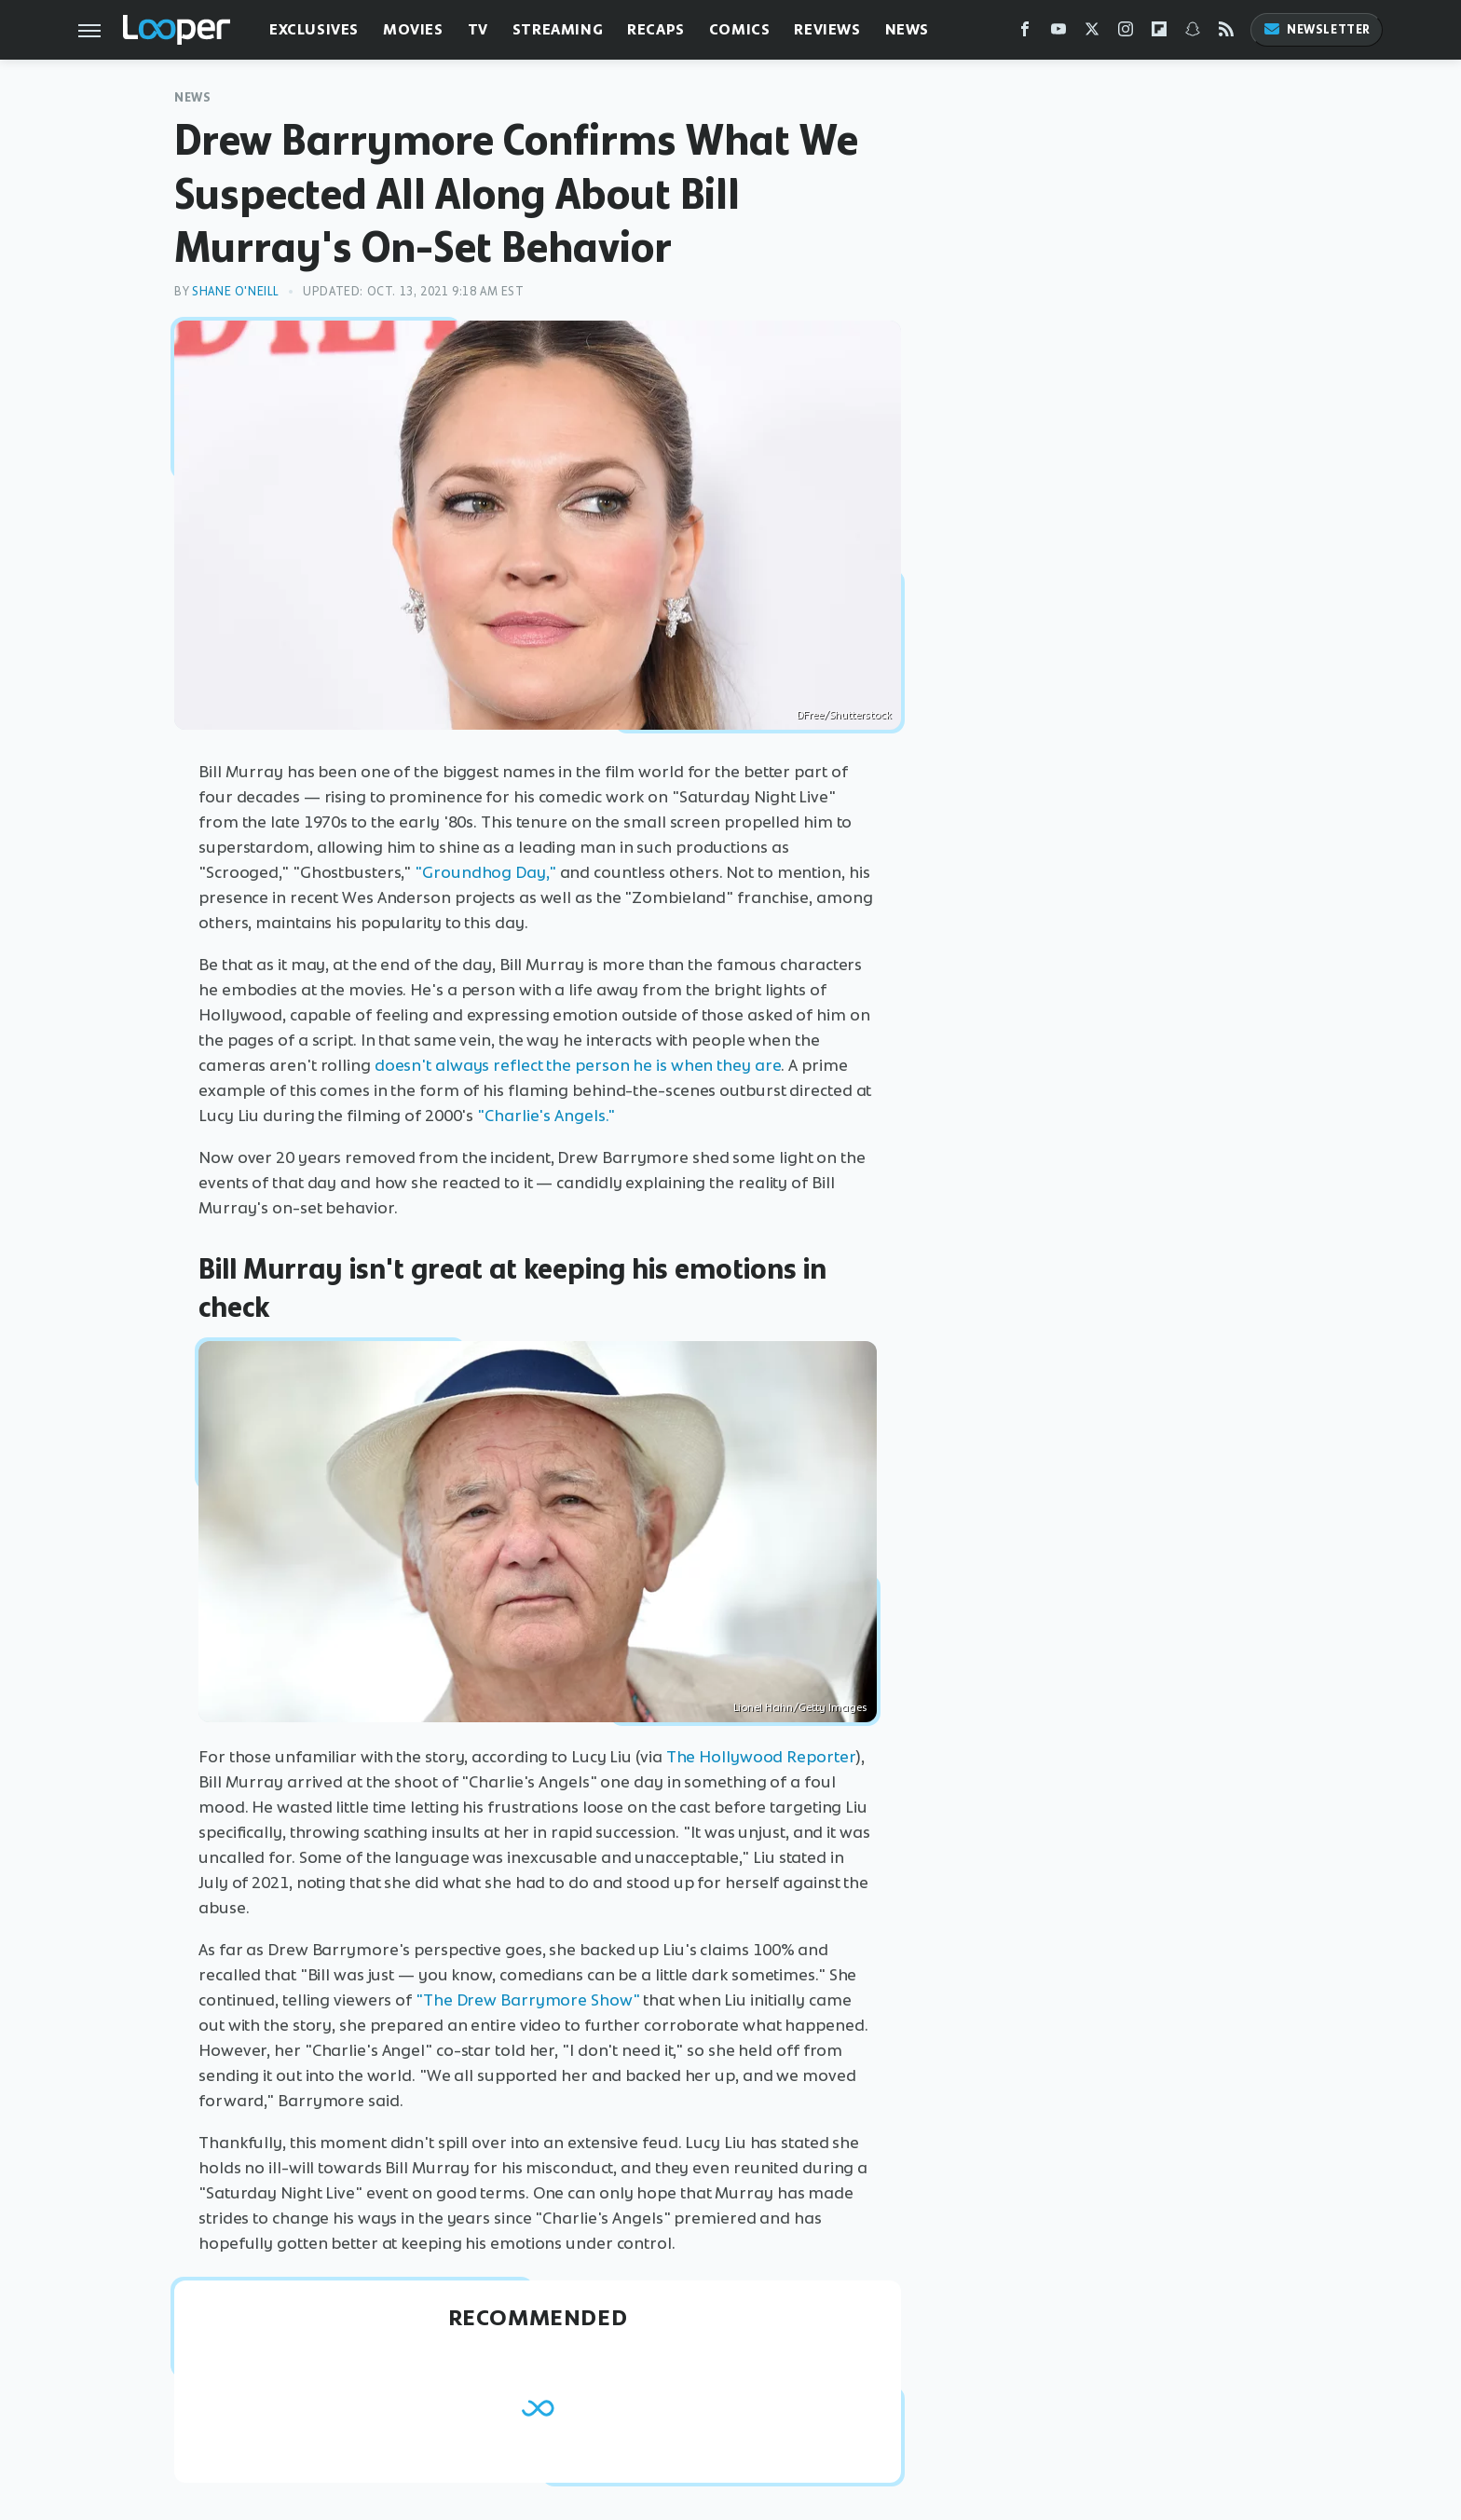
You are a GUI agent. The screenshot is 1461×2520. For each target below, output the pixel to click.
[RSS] (1226, 33)
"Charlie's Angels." (546, 1115)
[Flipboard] (1159, 33)
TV (478, 29)
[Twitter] (1092, 33)
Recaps (656, 29)
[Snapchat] (1192, 33)
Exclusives (314, 29)
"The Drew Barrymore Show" (528, 2000)
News (907, 29)
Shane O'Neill (236, 291)
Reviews (827, 29)
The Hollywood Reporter (761, 1757)
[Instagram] (1125, 33)
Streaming (557, 29)
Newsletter (1317, 29)
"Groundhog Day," (485, 872)
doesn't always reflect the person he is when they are (578, 1065)
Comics (740, 29)
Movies (413, 29)
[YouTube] (1058, 33)
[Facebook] (1025, 33)
